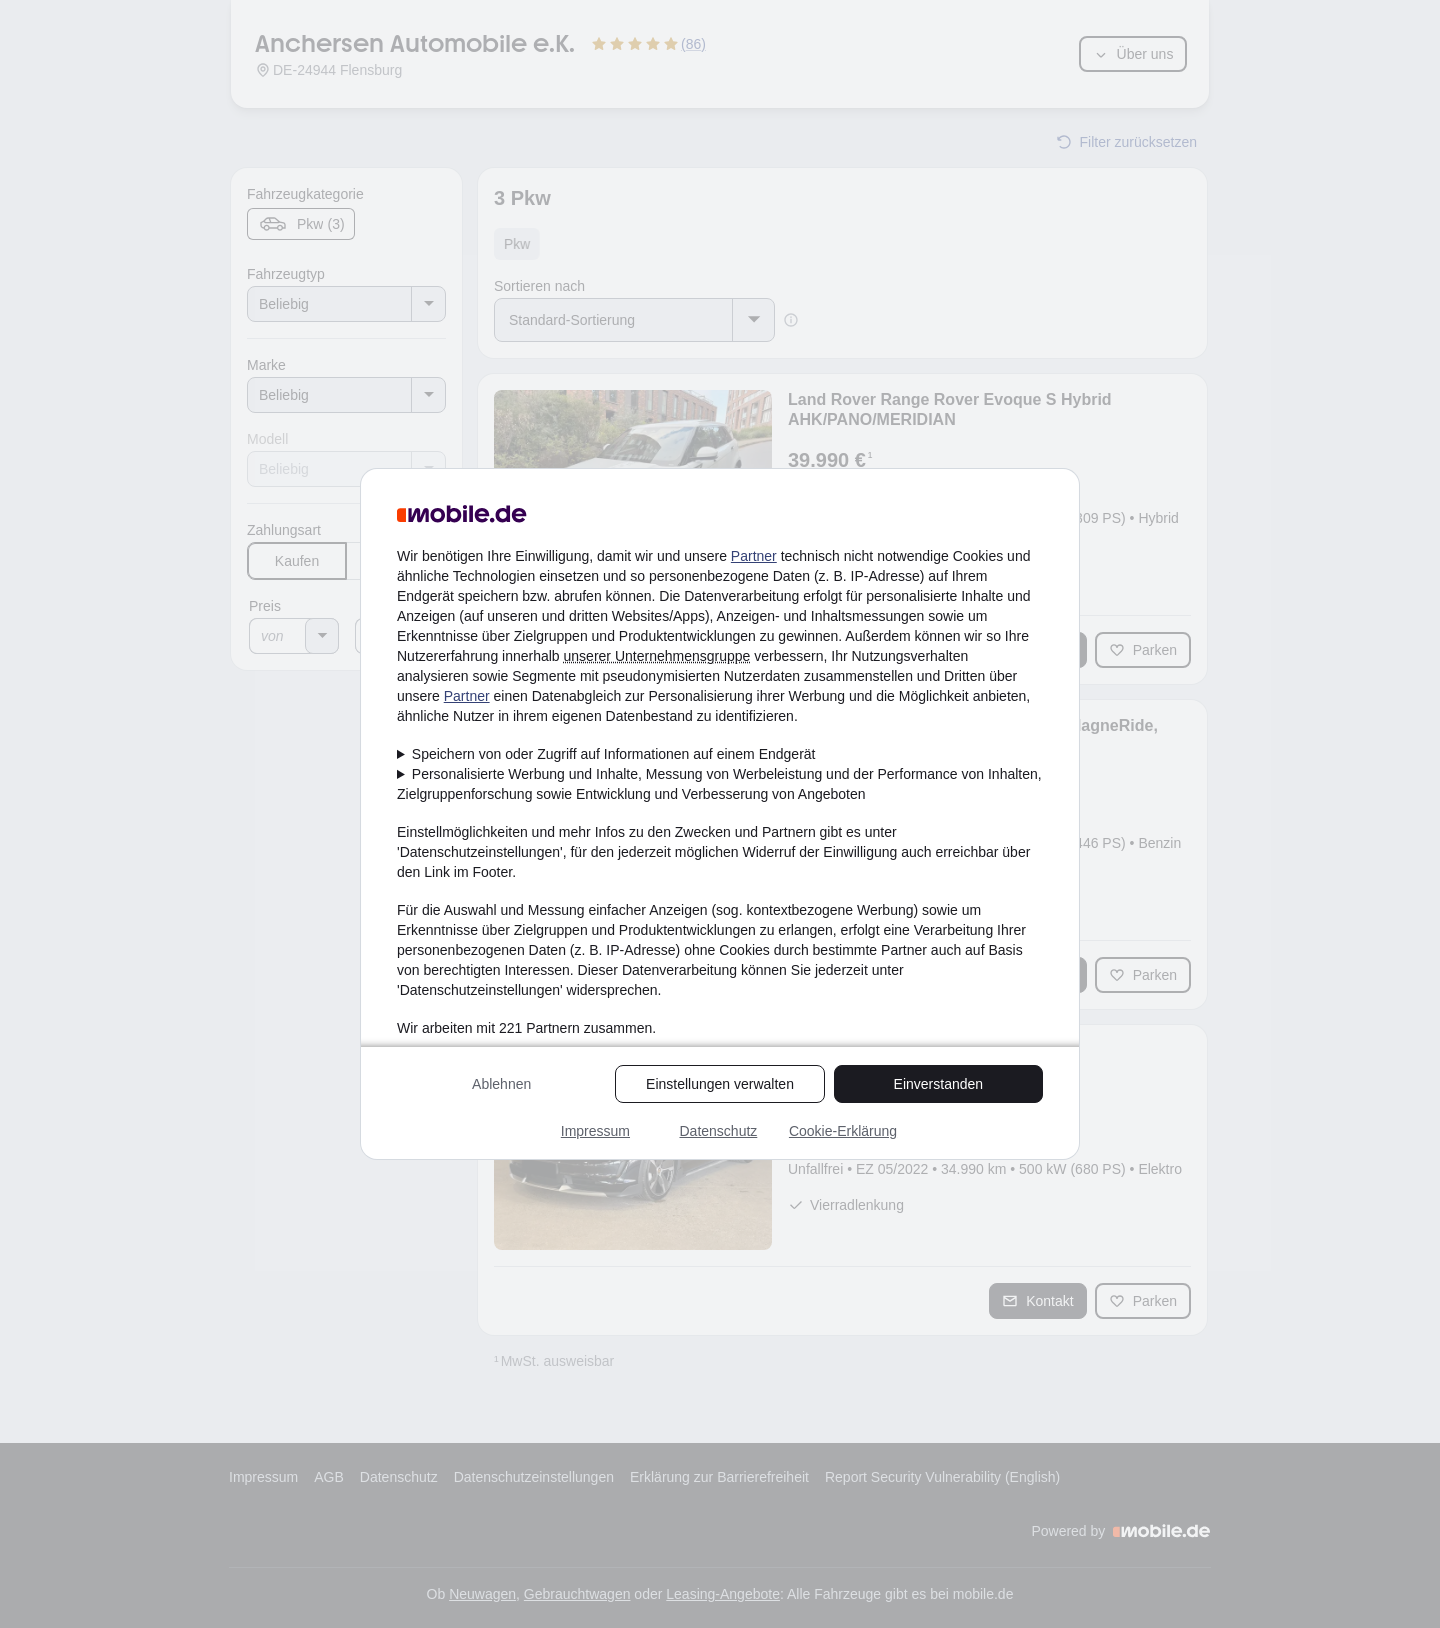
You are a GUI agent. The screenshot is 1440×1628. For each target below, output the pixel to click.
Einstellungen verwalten (720, 1084)
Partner (754, 556)
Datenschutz (718, 1131)
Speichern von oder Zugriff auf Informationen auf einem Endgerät (614, 754)
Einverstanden (939, 1084)
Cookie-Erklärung (843, 1131)
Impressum (595, 1131)
